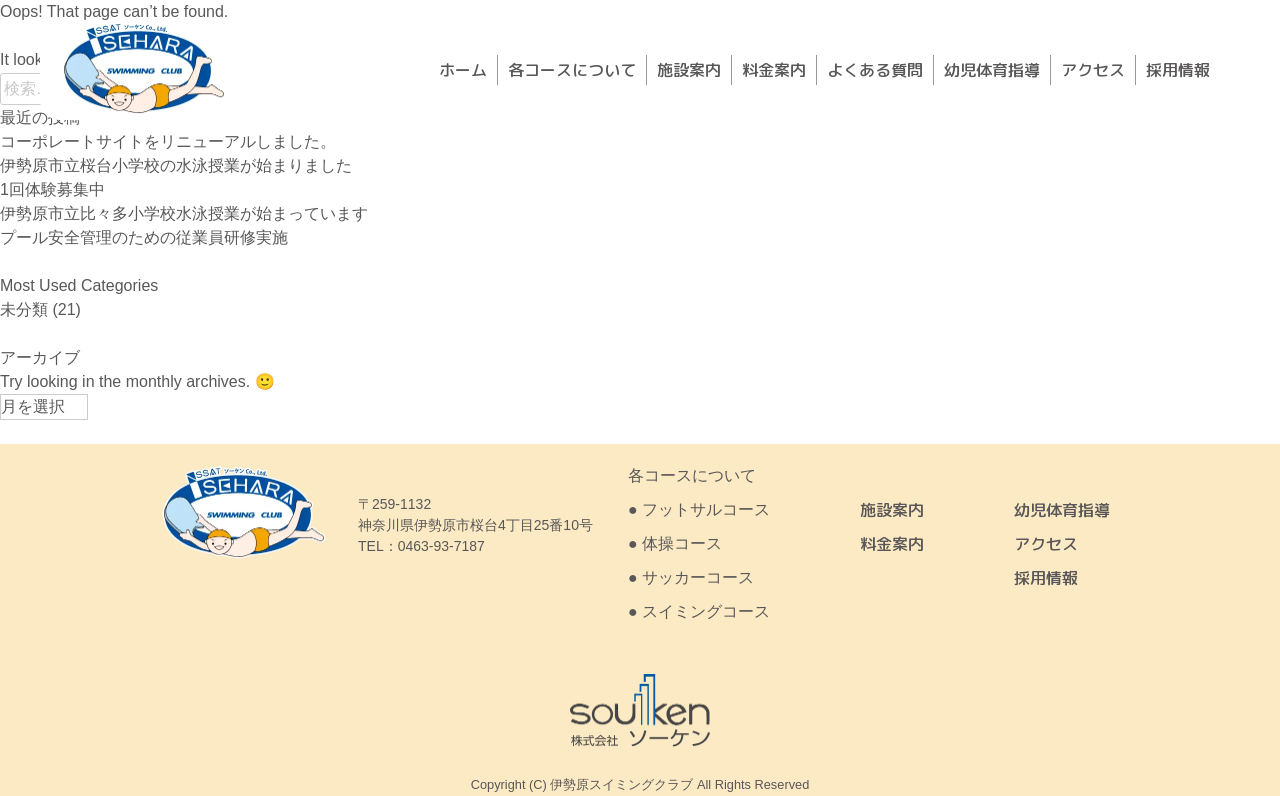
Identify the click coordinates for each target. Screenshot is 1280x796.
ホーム (463, 70)
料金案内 (774, 70)
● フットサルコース (699, 509)
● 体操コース (675, 543)
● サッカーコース (691, 577)
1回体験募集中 (52, 189)
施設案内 (689, 70)
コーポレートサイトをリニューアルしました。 (168, 141)
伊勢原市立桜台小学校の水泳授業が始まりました (176, 165)
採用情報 (1178, 70)
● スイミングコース (699, 611)
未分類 (24, 309)
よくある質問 (875, 70)
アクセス (1093, 70)
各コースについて (572, 70)
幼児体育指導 (992, 70)
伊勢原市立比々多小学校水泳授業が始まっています (184, 213)
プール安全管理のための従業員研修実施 (144, 237)
